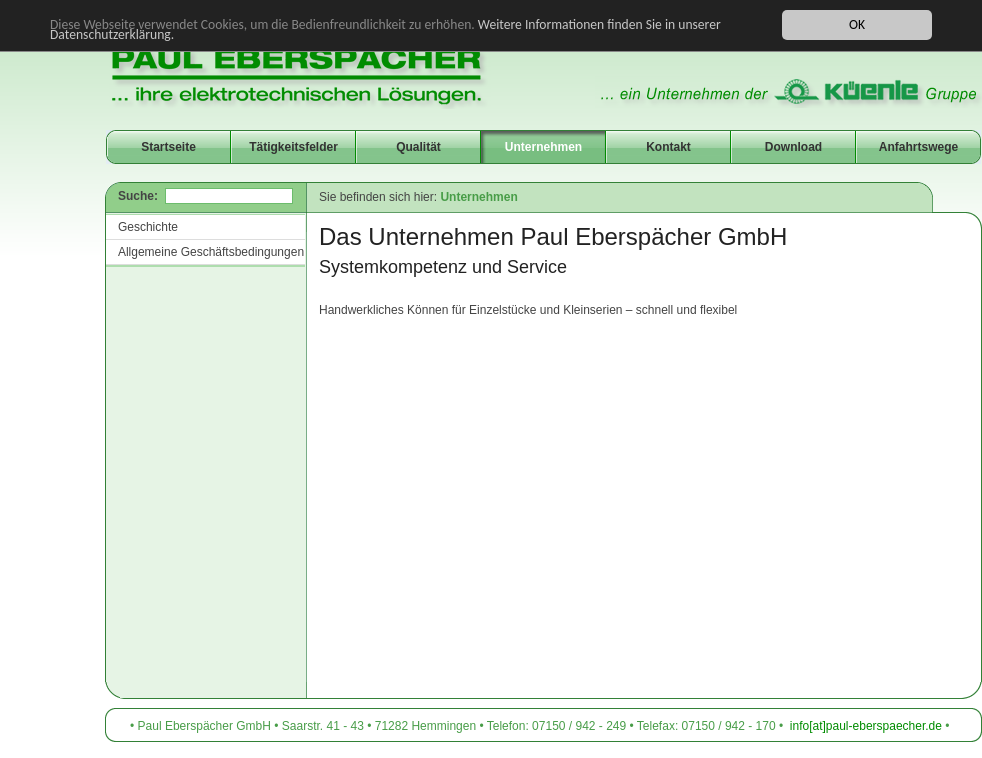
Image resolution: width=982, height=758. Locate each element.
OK (857, 24)
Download (793, 147)
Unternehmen (543, 147)
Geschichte (148, 227)
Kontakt (668, 147)
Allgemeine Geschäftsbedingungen (211, 252)
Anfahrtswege (918, 147)
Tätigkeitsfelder (293, 147)
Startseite (168, 147)
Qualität (418, 147)
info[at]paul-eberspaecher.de (866, 726)
